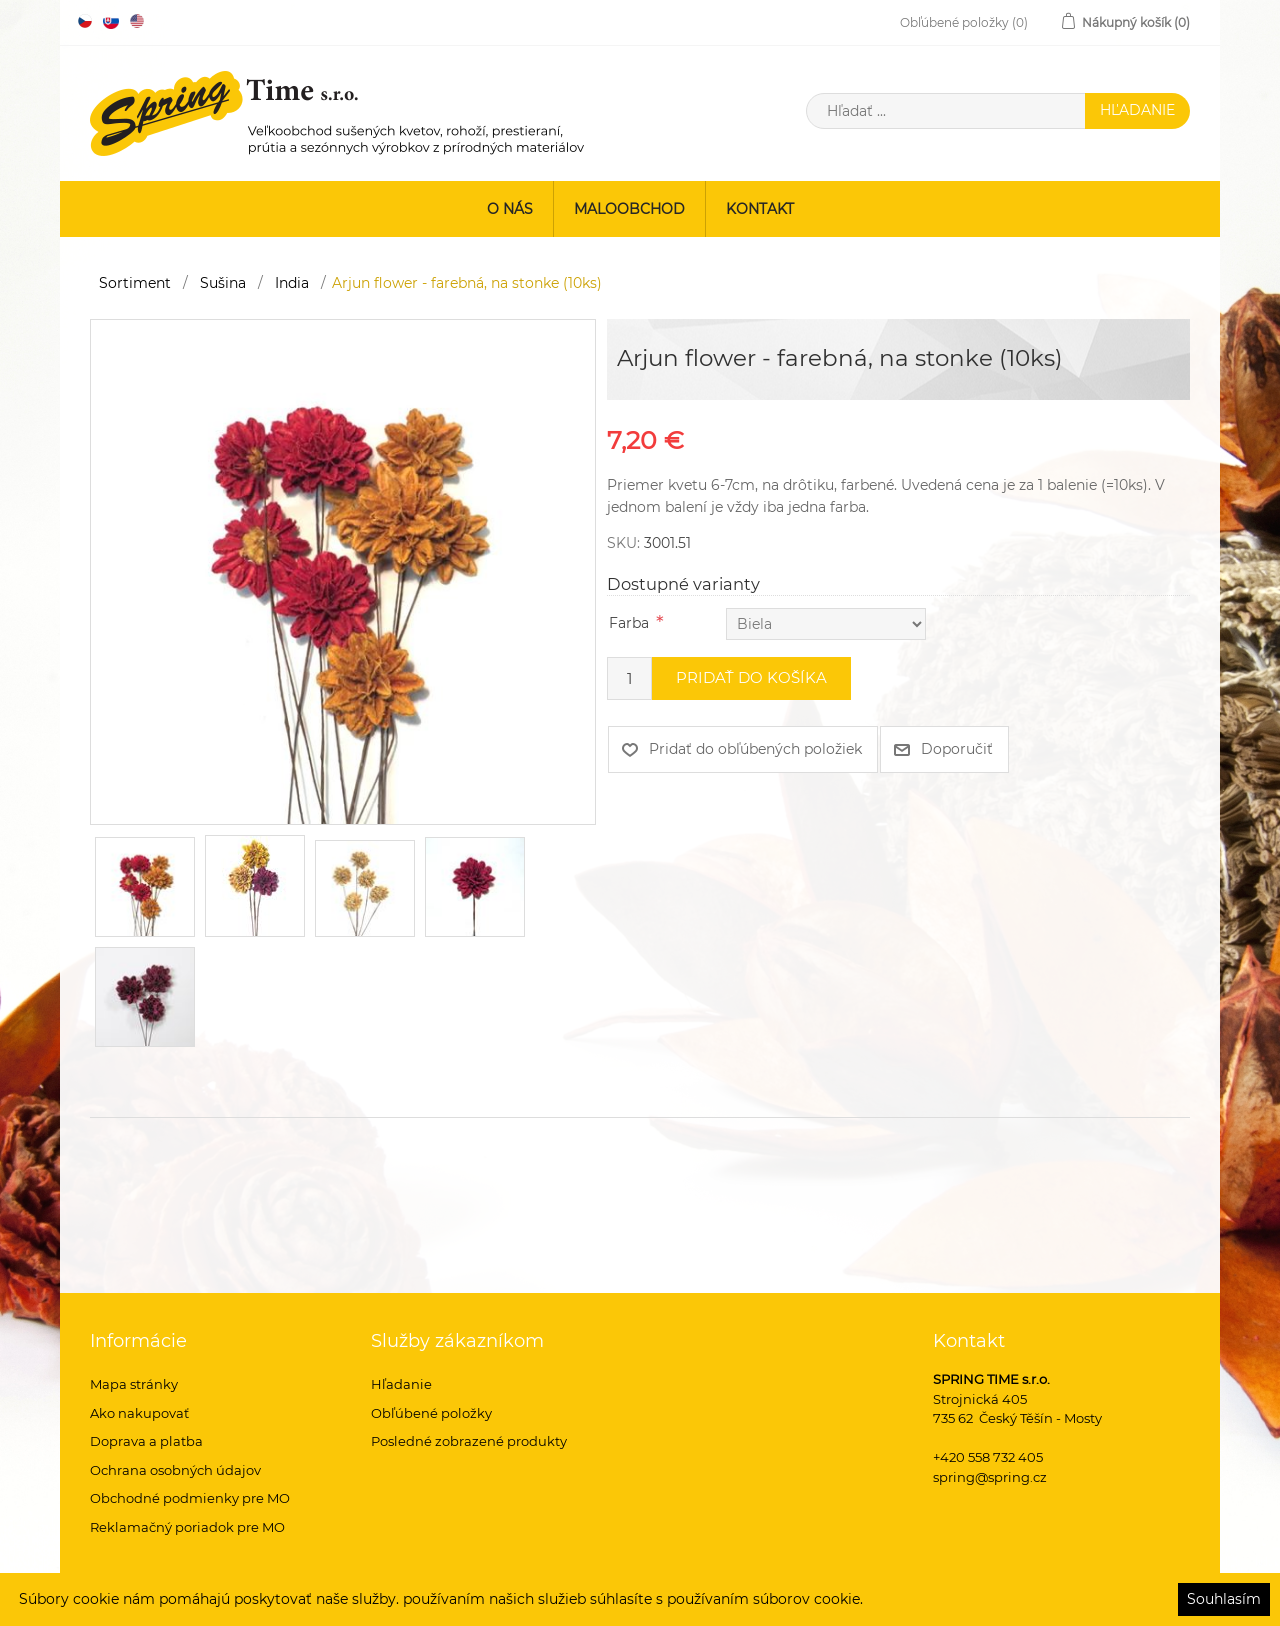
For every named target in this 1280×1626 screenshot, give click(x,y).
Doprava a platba (146, 1441)
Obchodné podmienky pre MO (190, 1498)
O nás (510, 209)
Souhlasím (1224, 1599)
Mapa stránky (134, 1384)
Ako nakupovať (139, 1413)
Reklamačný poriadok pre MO (187, 1527)
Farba (629, 623)
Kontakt (760, 209)
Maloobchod (629, 209)
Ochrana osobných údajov (175, 1470)
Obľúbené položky (431, 1413)
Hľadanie (401, 1384)
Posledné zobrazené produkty (469, 1441)
